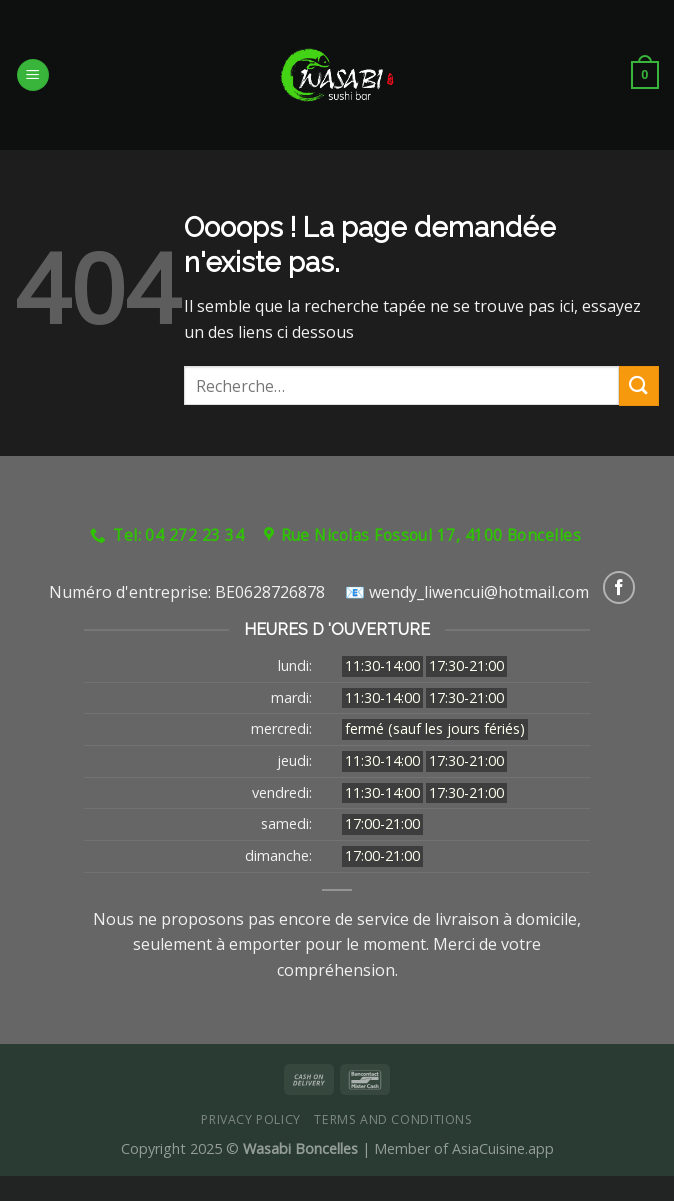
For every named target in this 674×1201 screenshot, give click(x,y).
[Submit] (639, 385)
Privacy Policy (251, 1119)
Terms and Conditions (393, 1119)
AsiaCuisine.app (503, 1148)
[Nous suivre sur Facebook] (619, 587)
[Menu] (33, 75)
